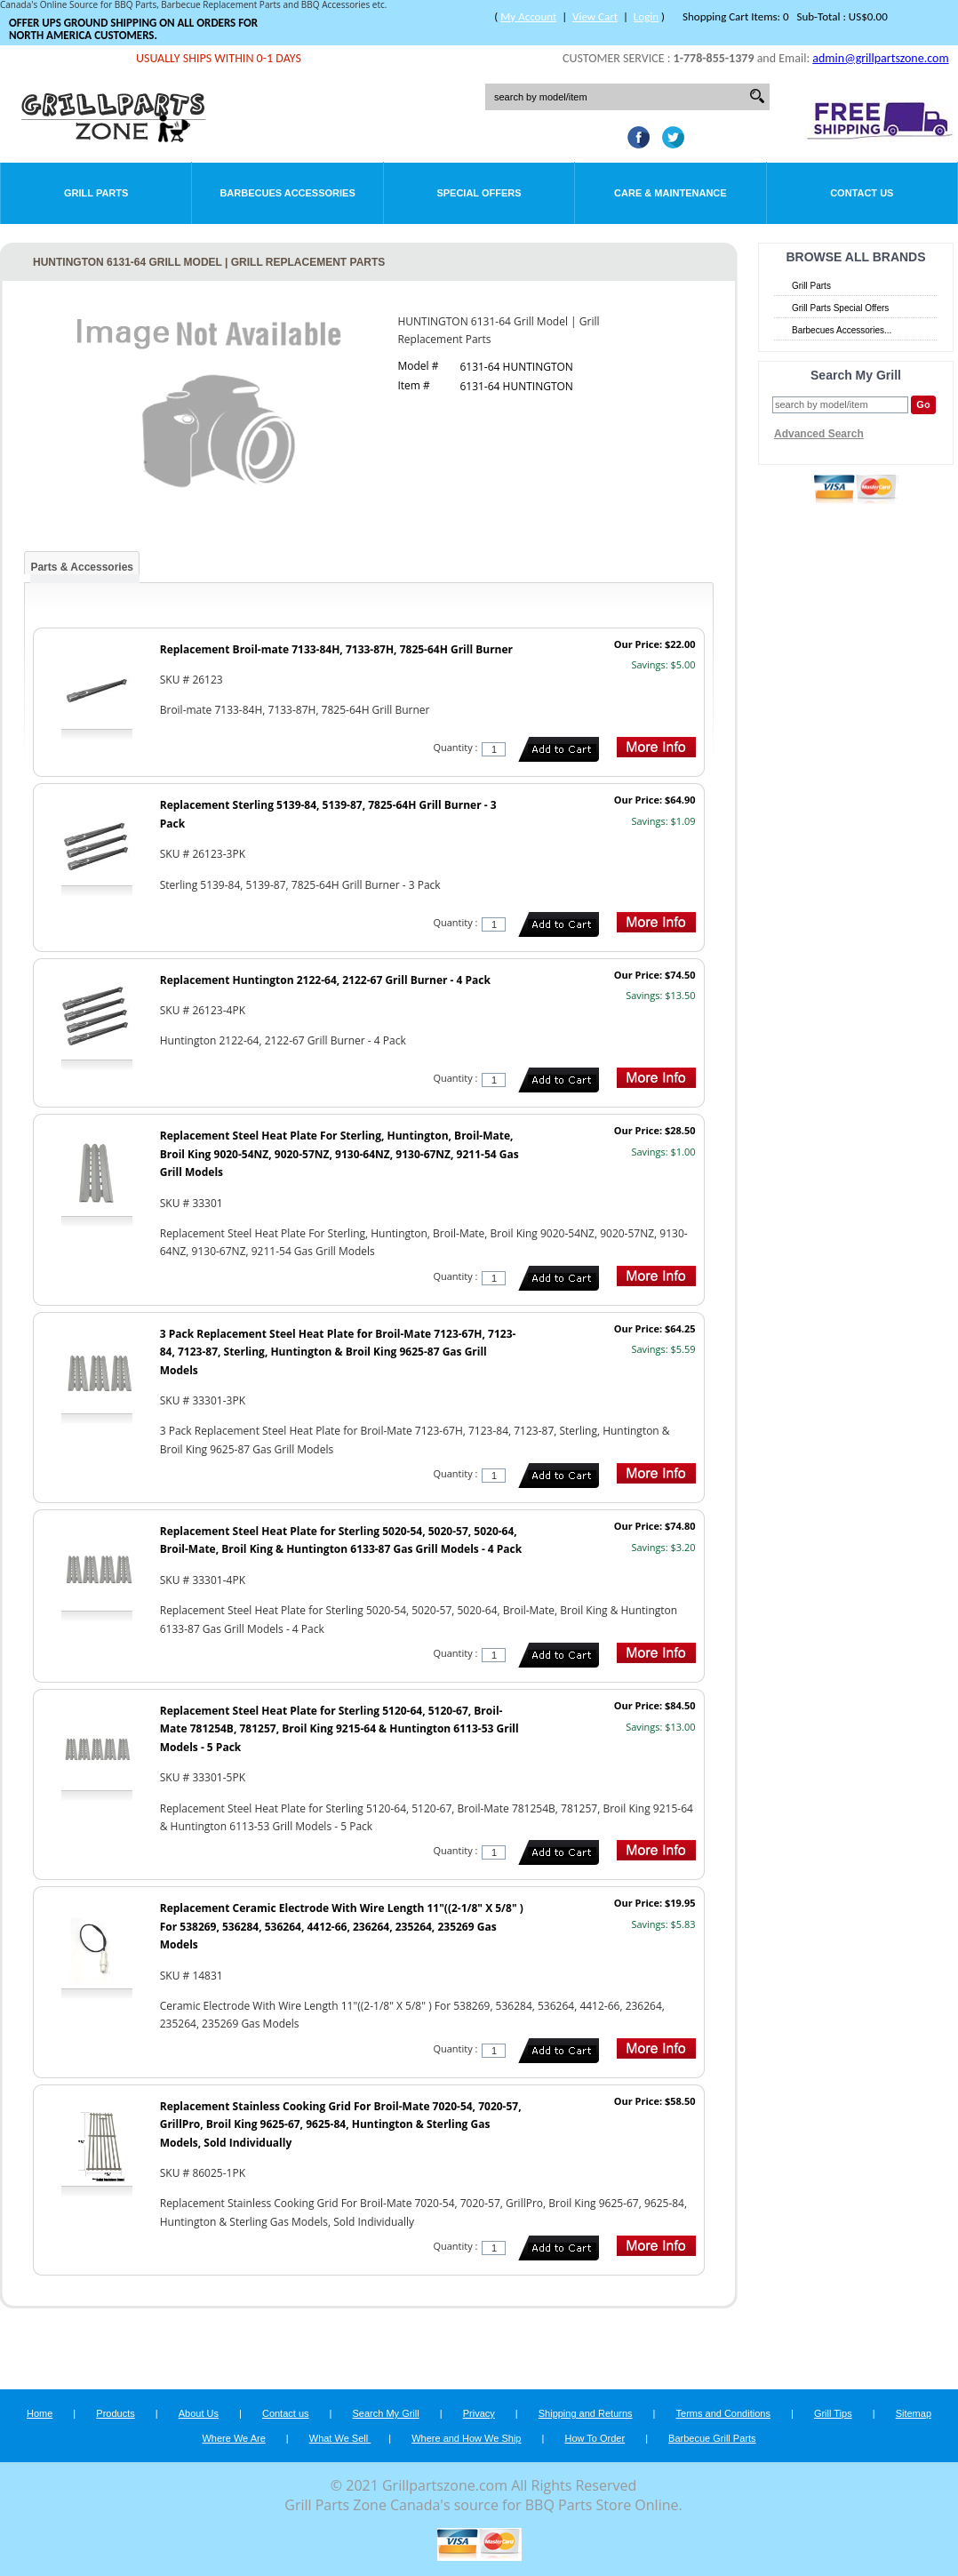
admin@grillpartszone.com (880, 58)
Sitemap (913, 2413)
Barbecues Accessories (287, 193)
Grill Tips (833, 2413)
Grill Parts (96, 193)
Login (646, 16)
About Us (199, 2413)
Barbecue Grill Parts (711, 2438)
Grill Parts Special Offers (840, 308)
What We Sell (340, 2438)
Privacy (479, 2413)
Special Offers (478, 193)
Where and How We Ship (466, 2438)
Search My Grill (386, 2413)
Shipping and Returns (586, 2413)
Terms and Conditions (723, 2413)
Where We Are (233, 2438)
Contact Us (861, 193)
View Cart (595, 16)
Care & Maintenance (670, 193)
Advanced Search (819, 434)
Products (115, 2413)
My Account (528, 16)
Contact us (285, 2413)
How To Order (594, 2438)
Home (39, 2413)
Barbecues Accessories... (841, 330)
